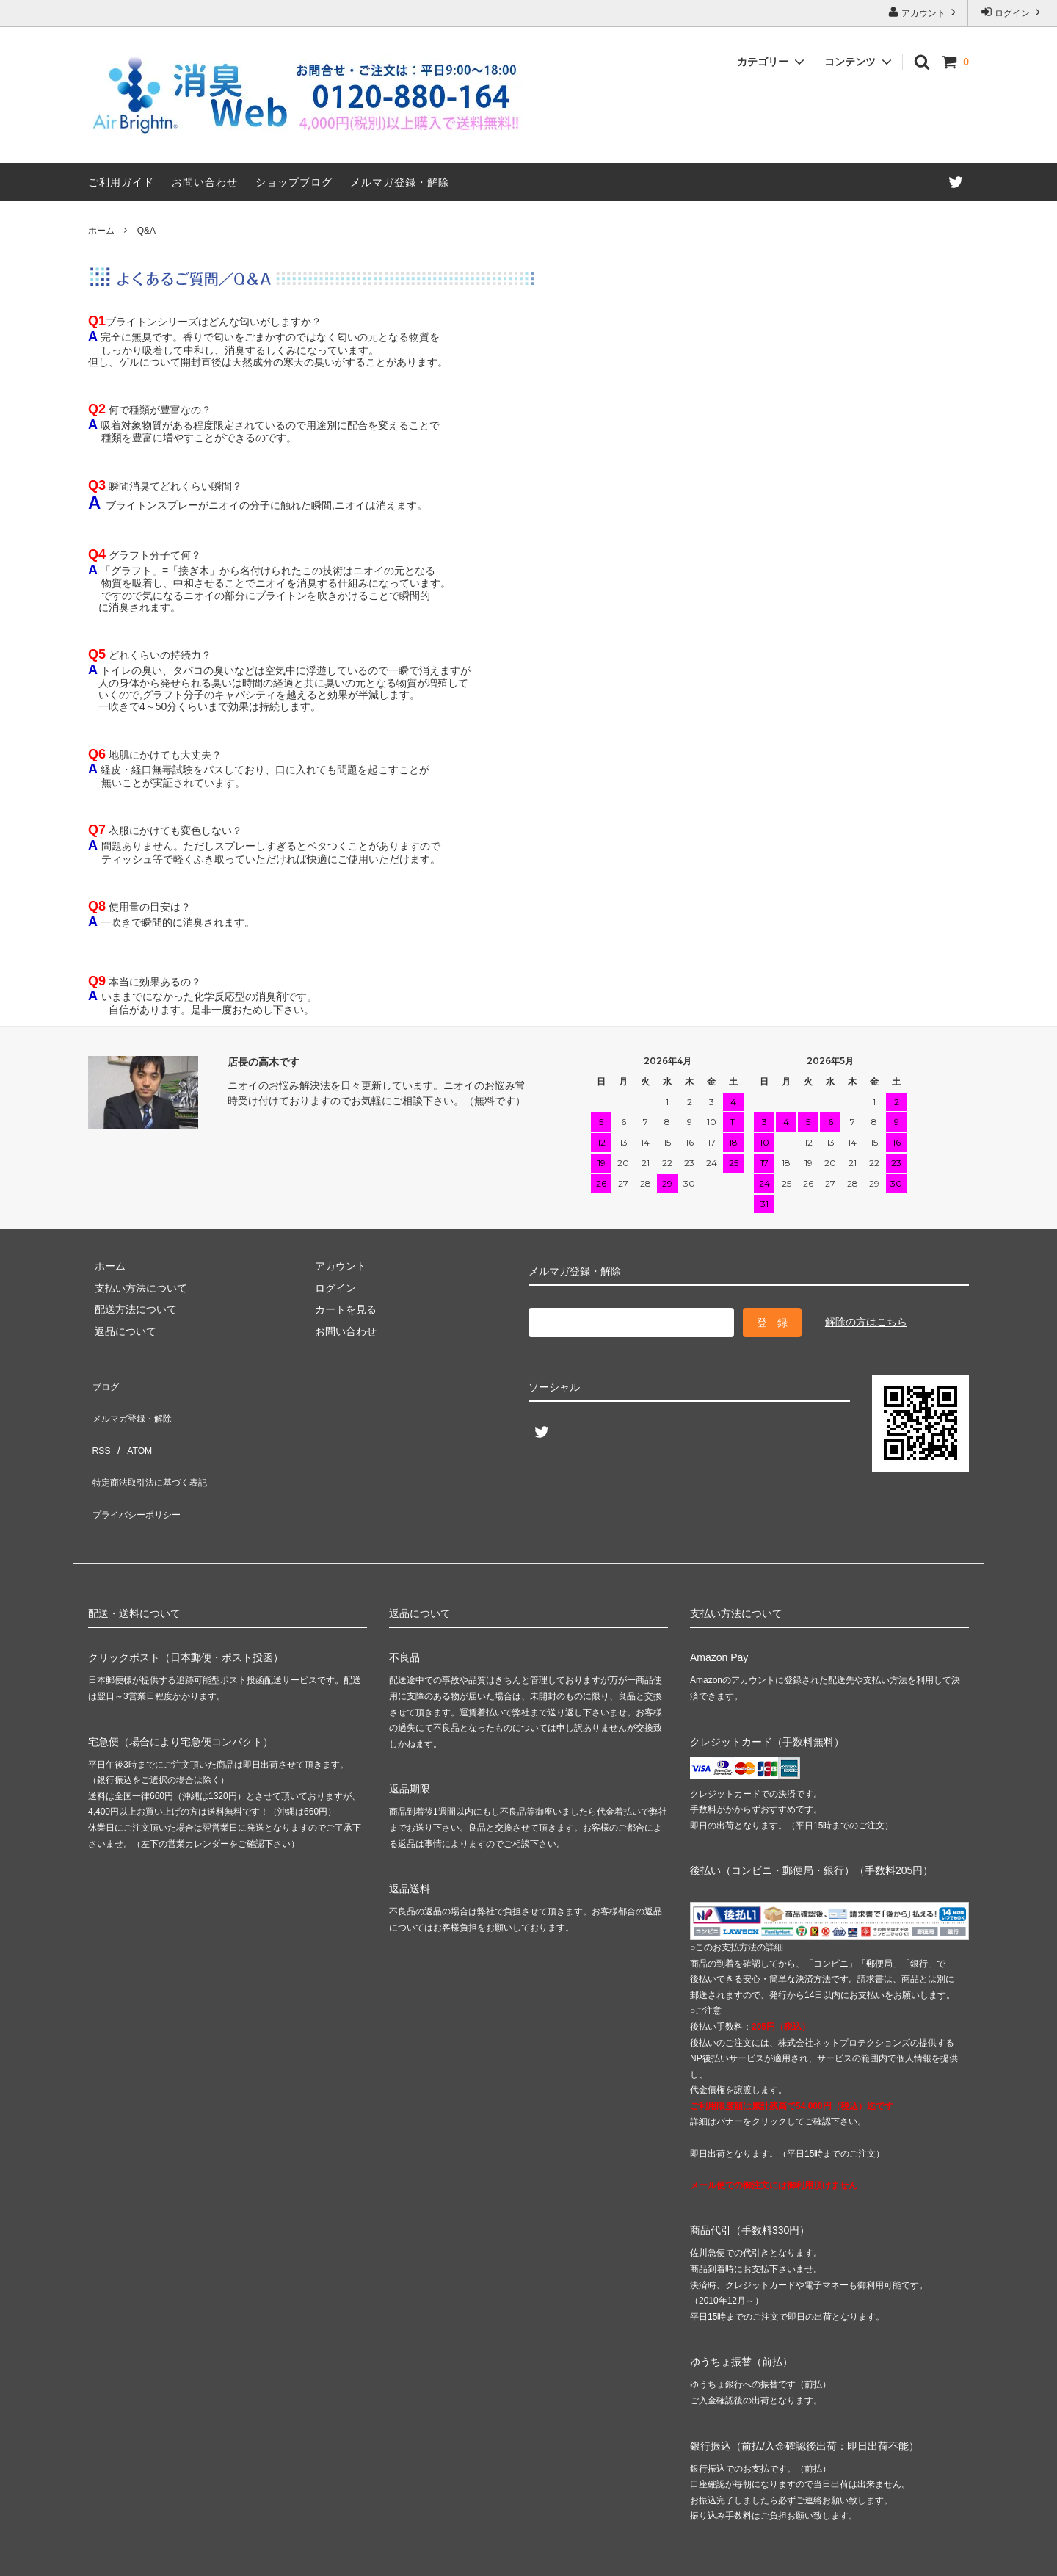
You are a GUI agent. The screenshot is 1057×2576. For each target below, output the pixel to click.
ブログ (103, 1382)
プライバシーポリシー (139, 1469)
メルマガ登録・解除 (399, 182)
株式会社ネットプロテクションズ (844, 1991)
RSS (98, 1425)
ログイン (1013, 12)
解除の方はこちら (866, 1322)
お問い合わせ (205, 182)
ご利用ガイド (121, 182)
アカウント (923, 12)
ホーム (101, 230)
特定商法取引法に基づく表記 (155, 1446)
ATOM (131, 1425)
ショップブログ (294, 182)
